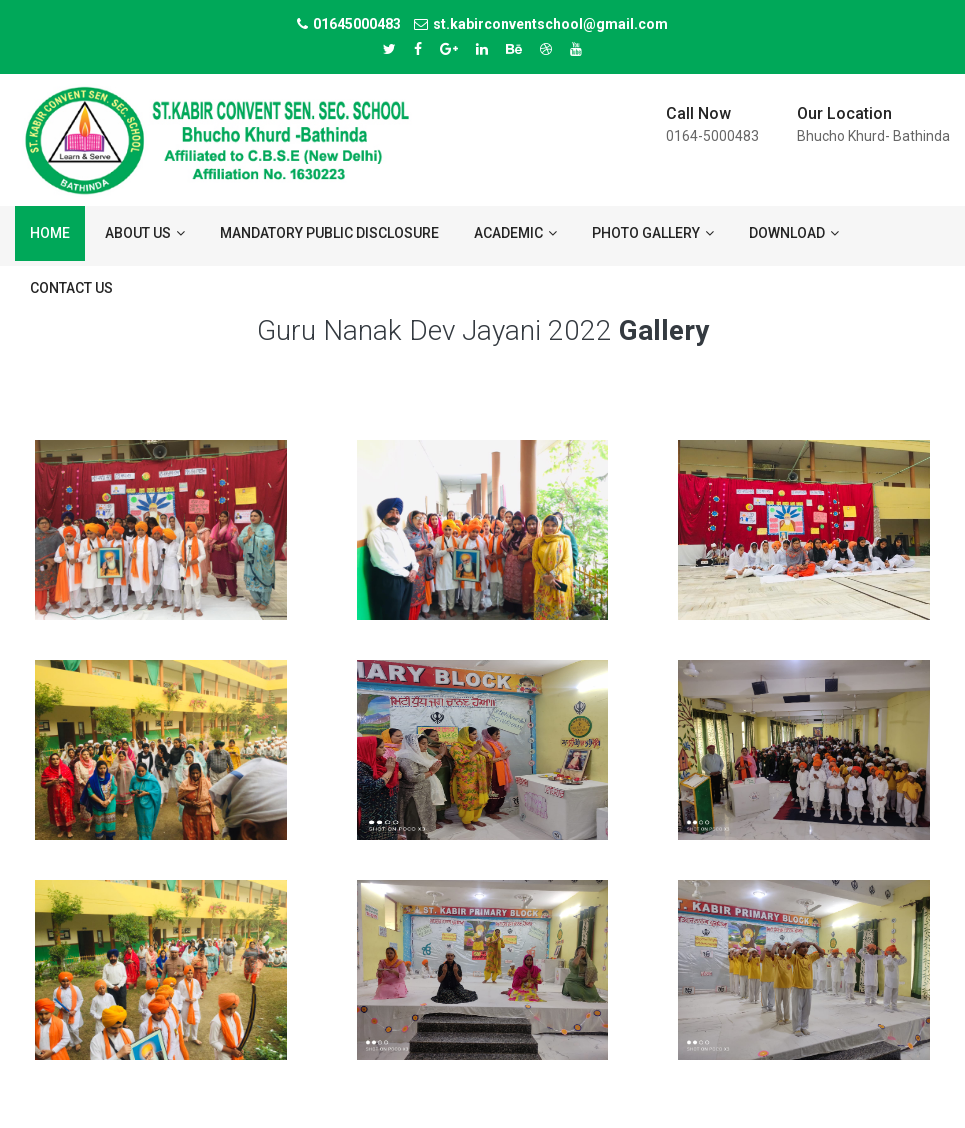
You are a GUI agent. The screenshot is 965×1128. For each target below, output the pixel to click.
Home (50, 233)
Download (794, 233)
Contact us (71, 288)
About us (145, 233)
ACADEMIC (515, 233)
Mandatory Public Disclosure (329, 233)
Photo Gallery (653, 233)
